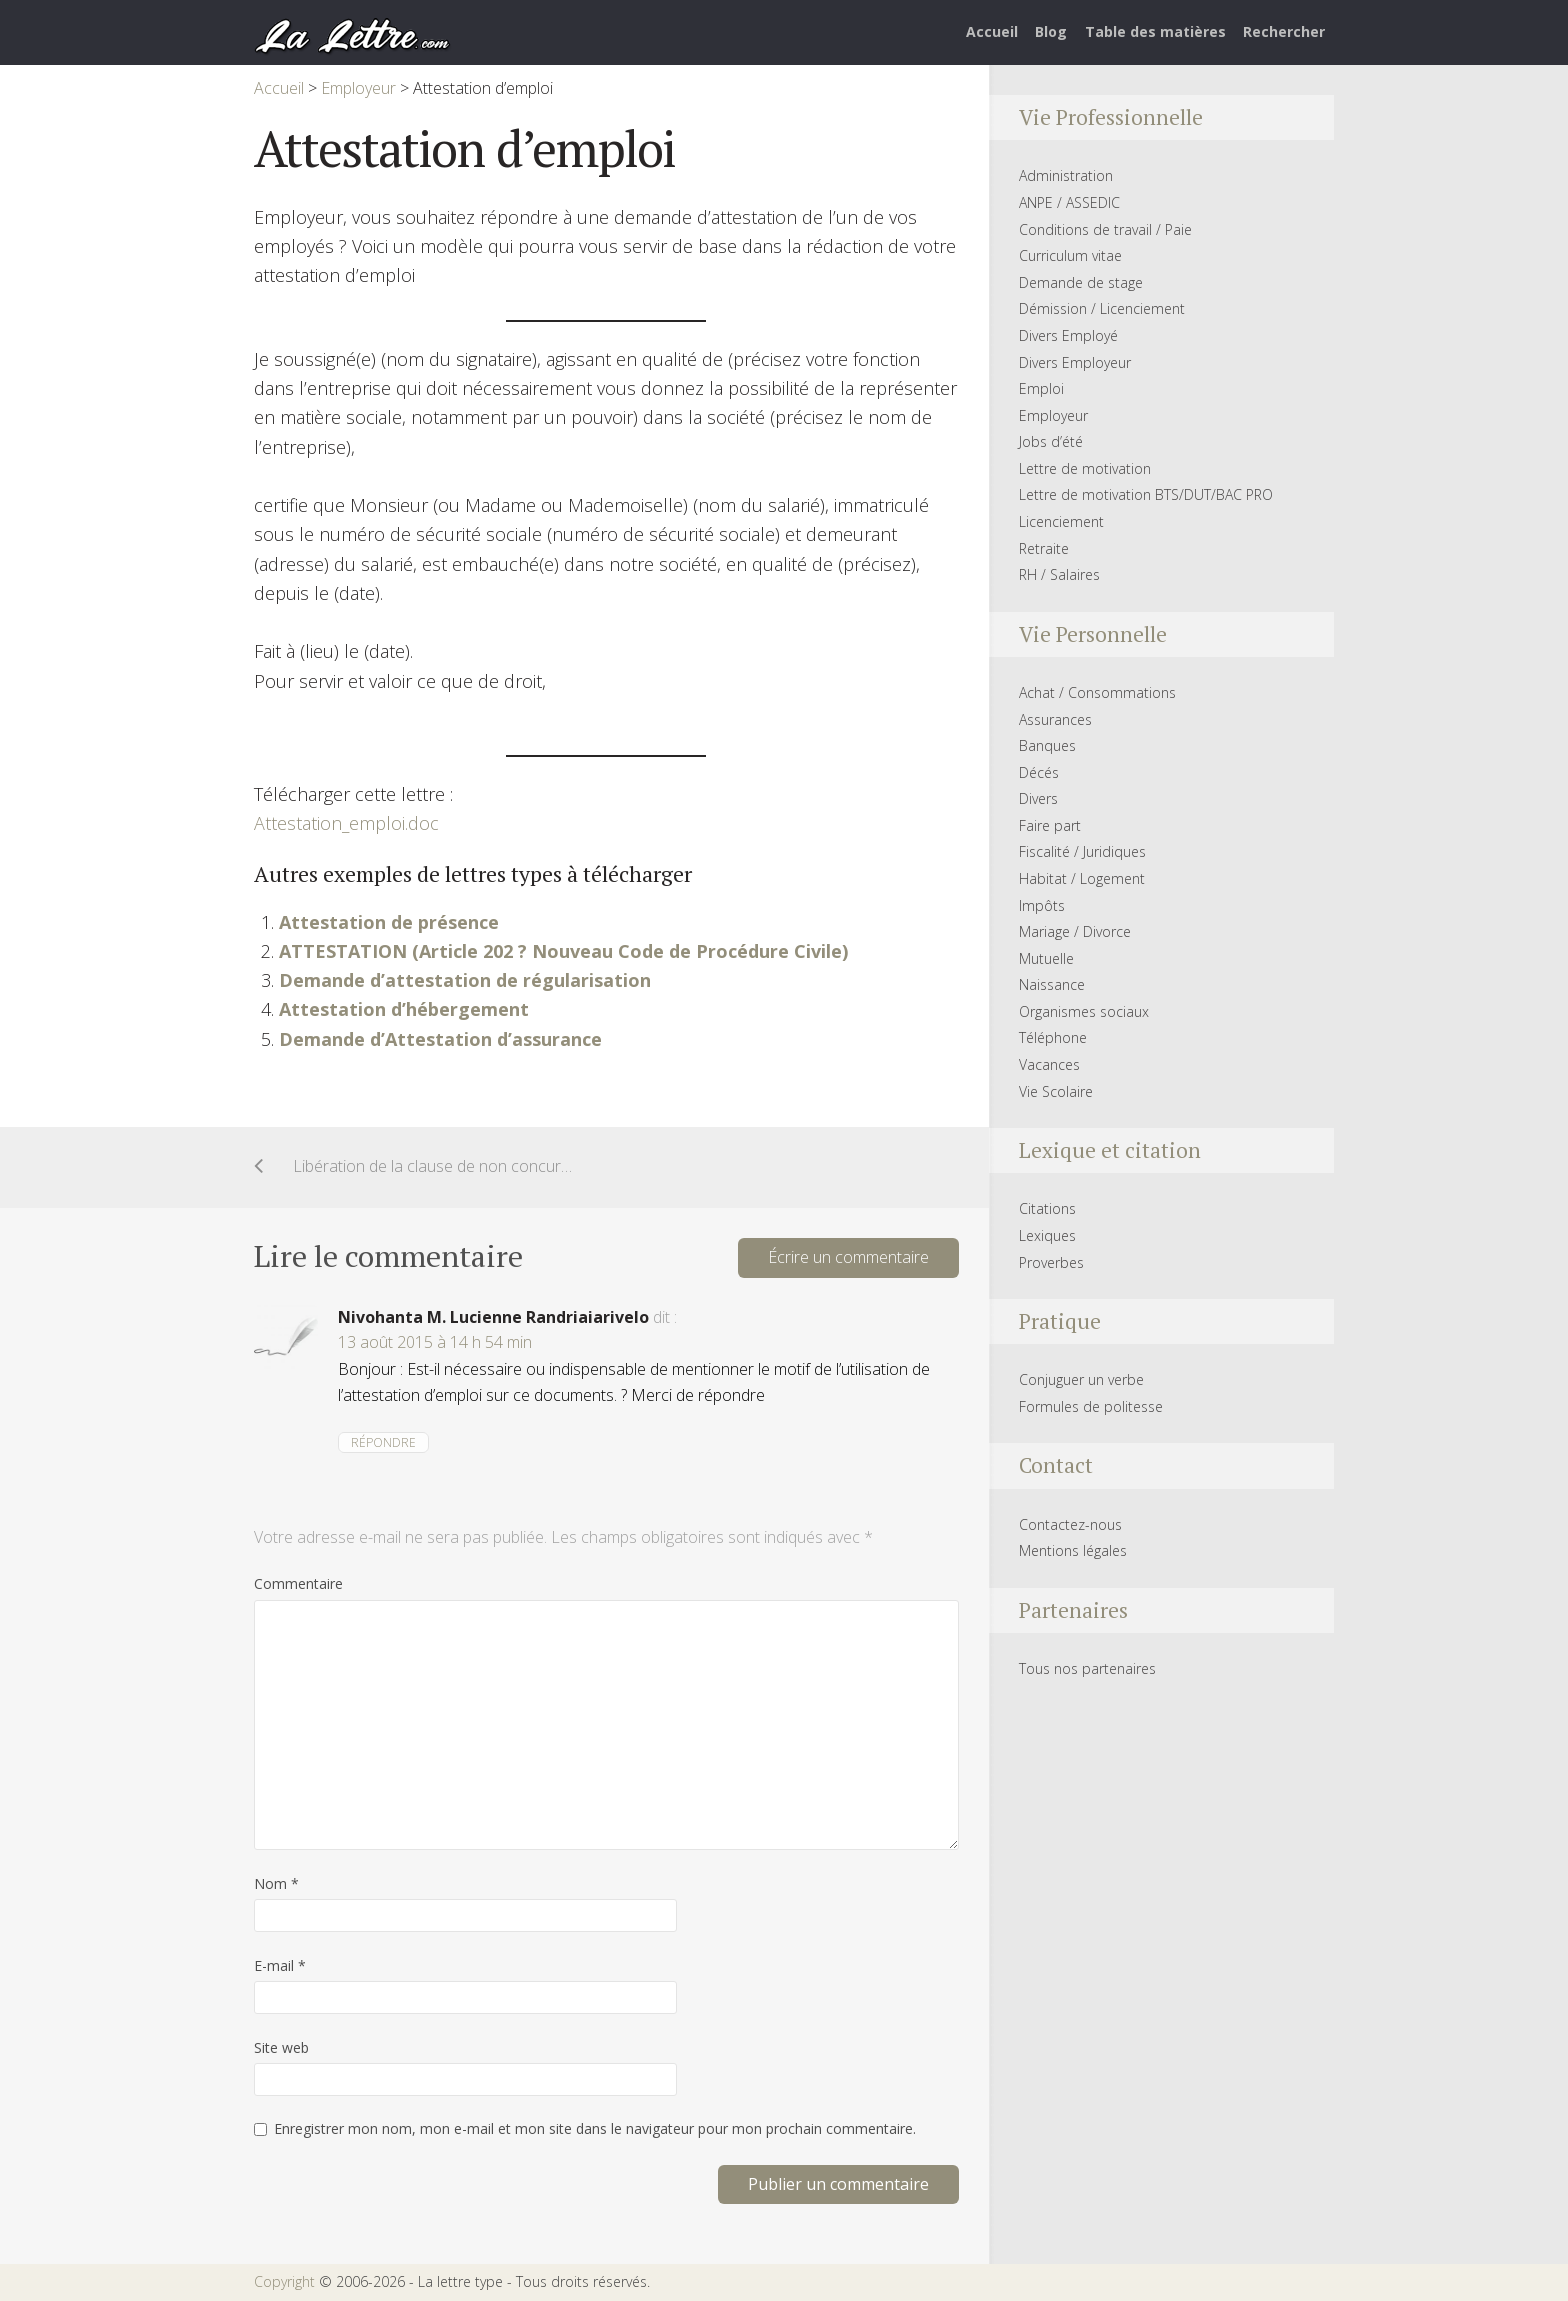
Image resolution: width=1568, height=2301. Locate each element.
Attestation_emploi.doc (346, 823)
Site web (281, 2047)
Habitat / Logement (1082, 878)
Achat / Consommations (1097, 692)
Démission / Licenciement (1102, 308)
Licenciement (1061, 521)
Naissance (1052, 984)
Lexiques (1047, 1235)
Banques (1047, 745)
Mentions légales (1073, 1550)
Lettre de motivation (1085, 468)
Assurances (1055, 719)
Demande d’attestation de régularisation (465, 980)
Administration (1066, 175)
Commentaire (298, 1583)
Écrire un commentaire (848, 1257)
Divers (1038, 798)
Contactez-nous (1070, 1524)
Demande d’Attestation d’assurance (440, 1039)
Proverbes (1051, 1262)
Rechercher (1284, 31)
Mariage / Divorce (1075, 931)
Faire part (1050, 825)
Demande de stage (1081, 282)
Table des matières (1155, 31)
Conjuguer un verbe (1081, 1379)
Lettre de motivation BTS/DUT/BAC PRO (1146, 494)
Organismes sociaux (1084, 1011)
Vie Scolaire (1056, 1091)
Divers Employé (1068, 335)
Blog (1051, 31)
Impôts (1042, 905)
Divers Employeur (1075, 362)
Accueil (992, 31)
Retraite (1044, 548)
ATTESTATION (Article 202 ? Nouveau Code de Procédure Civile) (563, 951)
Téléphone (1053, 1037)
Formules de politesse (1091, 1406)
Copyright (284, 2281)
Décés (1039, 772)
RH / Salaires (1059, 574)
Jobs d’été (1051, 441)
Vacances (1049, 1064)
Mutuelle (1046, 958)
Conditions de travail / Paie (1105, 229)
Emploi (1041, 388)
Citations (1047, 1208)
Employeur (1053, 415)
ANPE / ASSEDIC (1069, 202)
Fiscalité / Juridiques (1082, 851)
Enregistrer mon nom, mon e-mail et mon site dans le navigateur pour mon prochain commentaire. (595, 2128)
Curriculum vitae (1070, 255)
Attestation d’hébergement (404, 1009)
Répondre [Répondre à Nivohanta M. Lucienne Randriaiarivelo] (383, 1442)
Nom (276, 1883)
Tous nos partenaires (1087, 1668)
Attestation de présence (389, 922)
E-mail (280, 1965)
